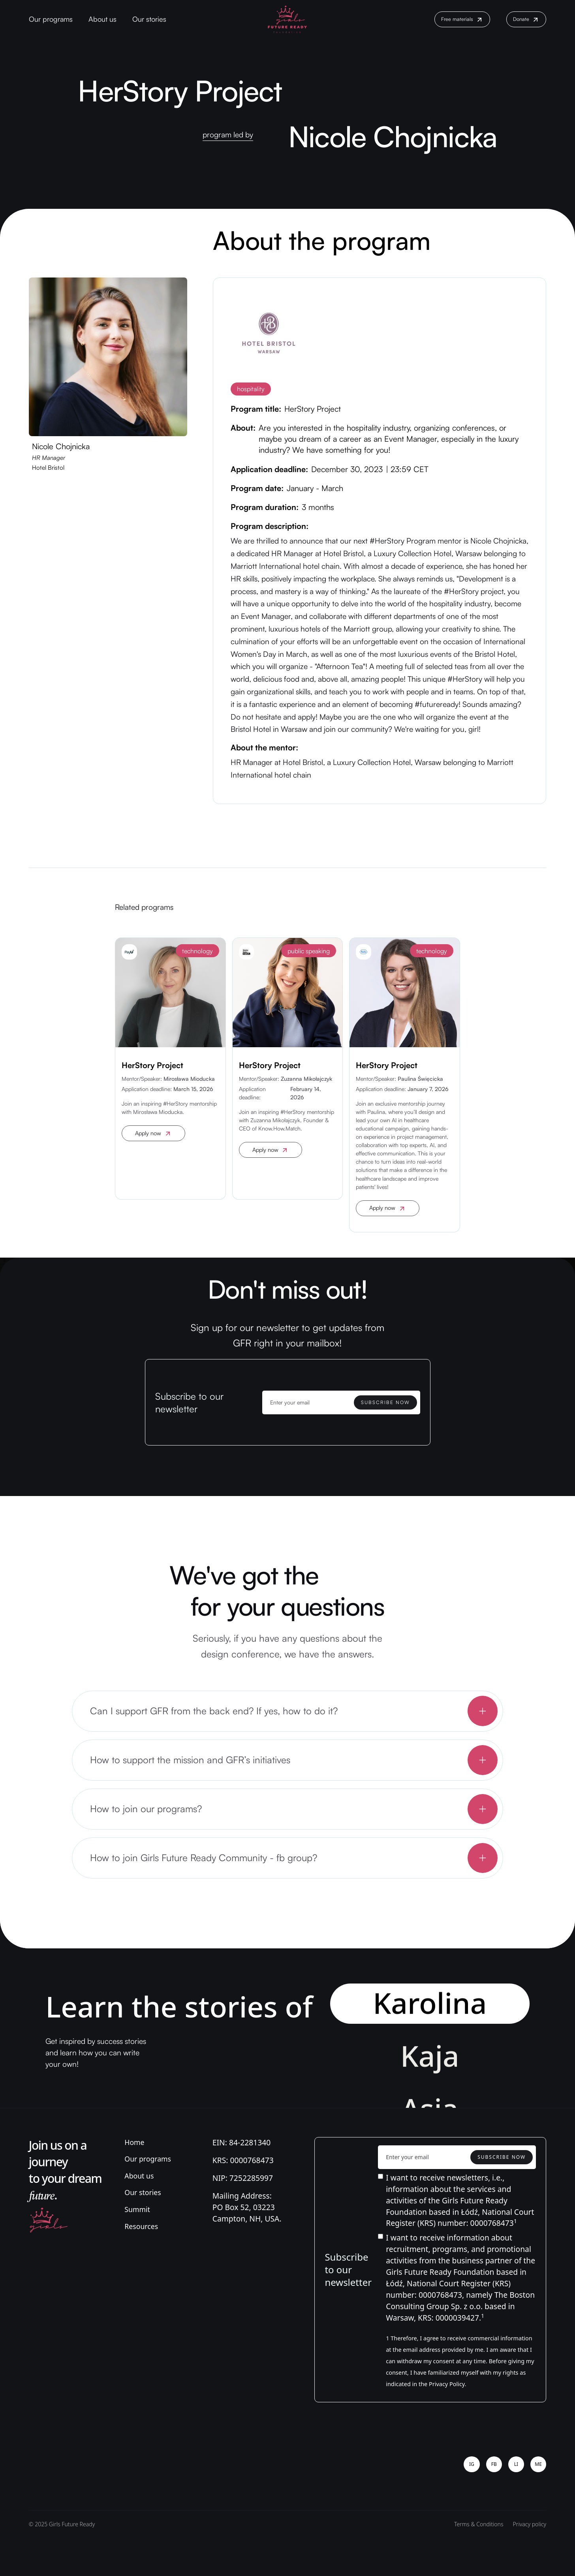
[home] (287, 19)
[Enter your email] (341, 1402)
